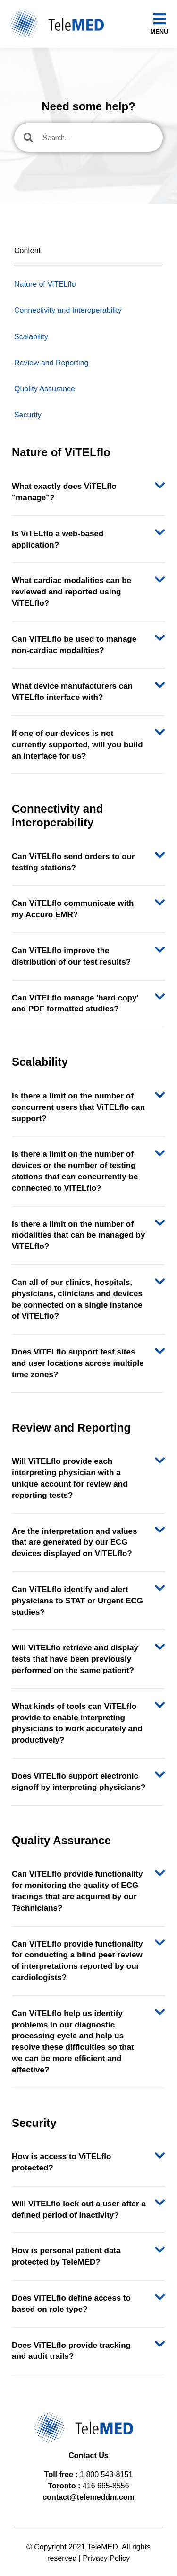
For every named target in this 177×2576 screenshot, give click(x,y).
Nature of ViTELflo (45, 284)
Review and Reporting (51, 363)
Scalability (31, 337)
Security (28, 415)
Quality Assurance (44, 389)
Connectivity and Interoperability (68, 310)
